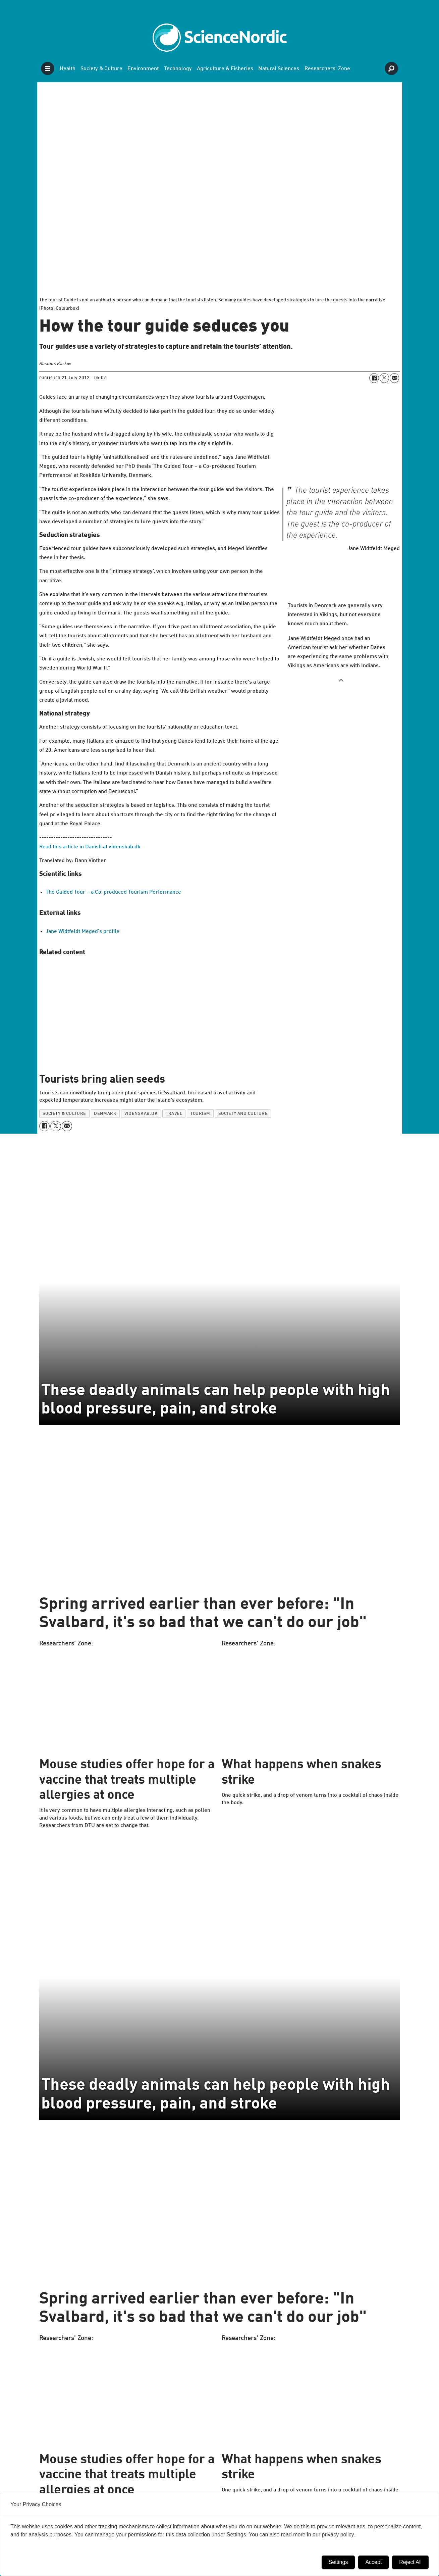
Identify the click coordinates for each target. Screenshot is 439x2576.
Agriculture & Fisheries (225, 68)
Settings (338, 2562)
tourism (200, 1113)
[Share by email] (394, 378)
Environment (143, 68)
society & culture (64, 1113)
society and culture (243, 1113)
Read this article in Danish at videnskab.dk (90, 847)
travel (174, 1113)
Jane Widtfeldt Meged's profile (82, 931)
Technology (178, 68)
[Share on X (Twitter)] (384, 378)
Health (67, 68)
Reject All (410, 2562)
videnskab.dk (141, 1113)
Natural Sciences (278, 68)
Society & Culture (101, 68)
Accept (373, 2562)
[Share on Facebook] (374, 378)
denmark (105, 1113)
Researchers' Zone (327, 68)
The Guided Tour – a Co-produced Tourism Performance (113, 892)
